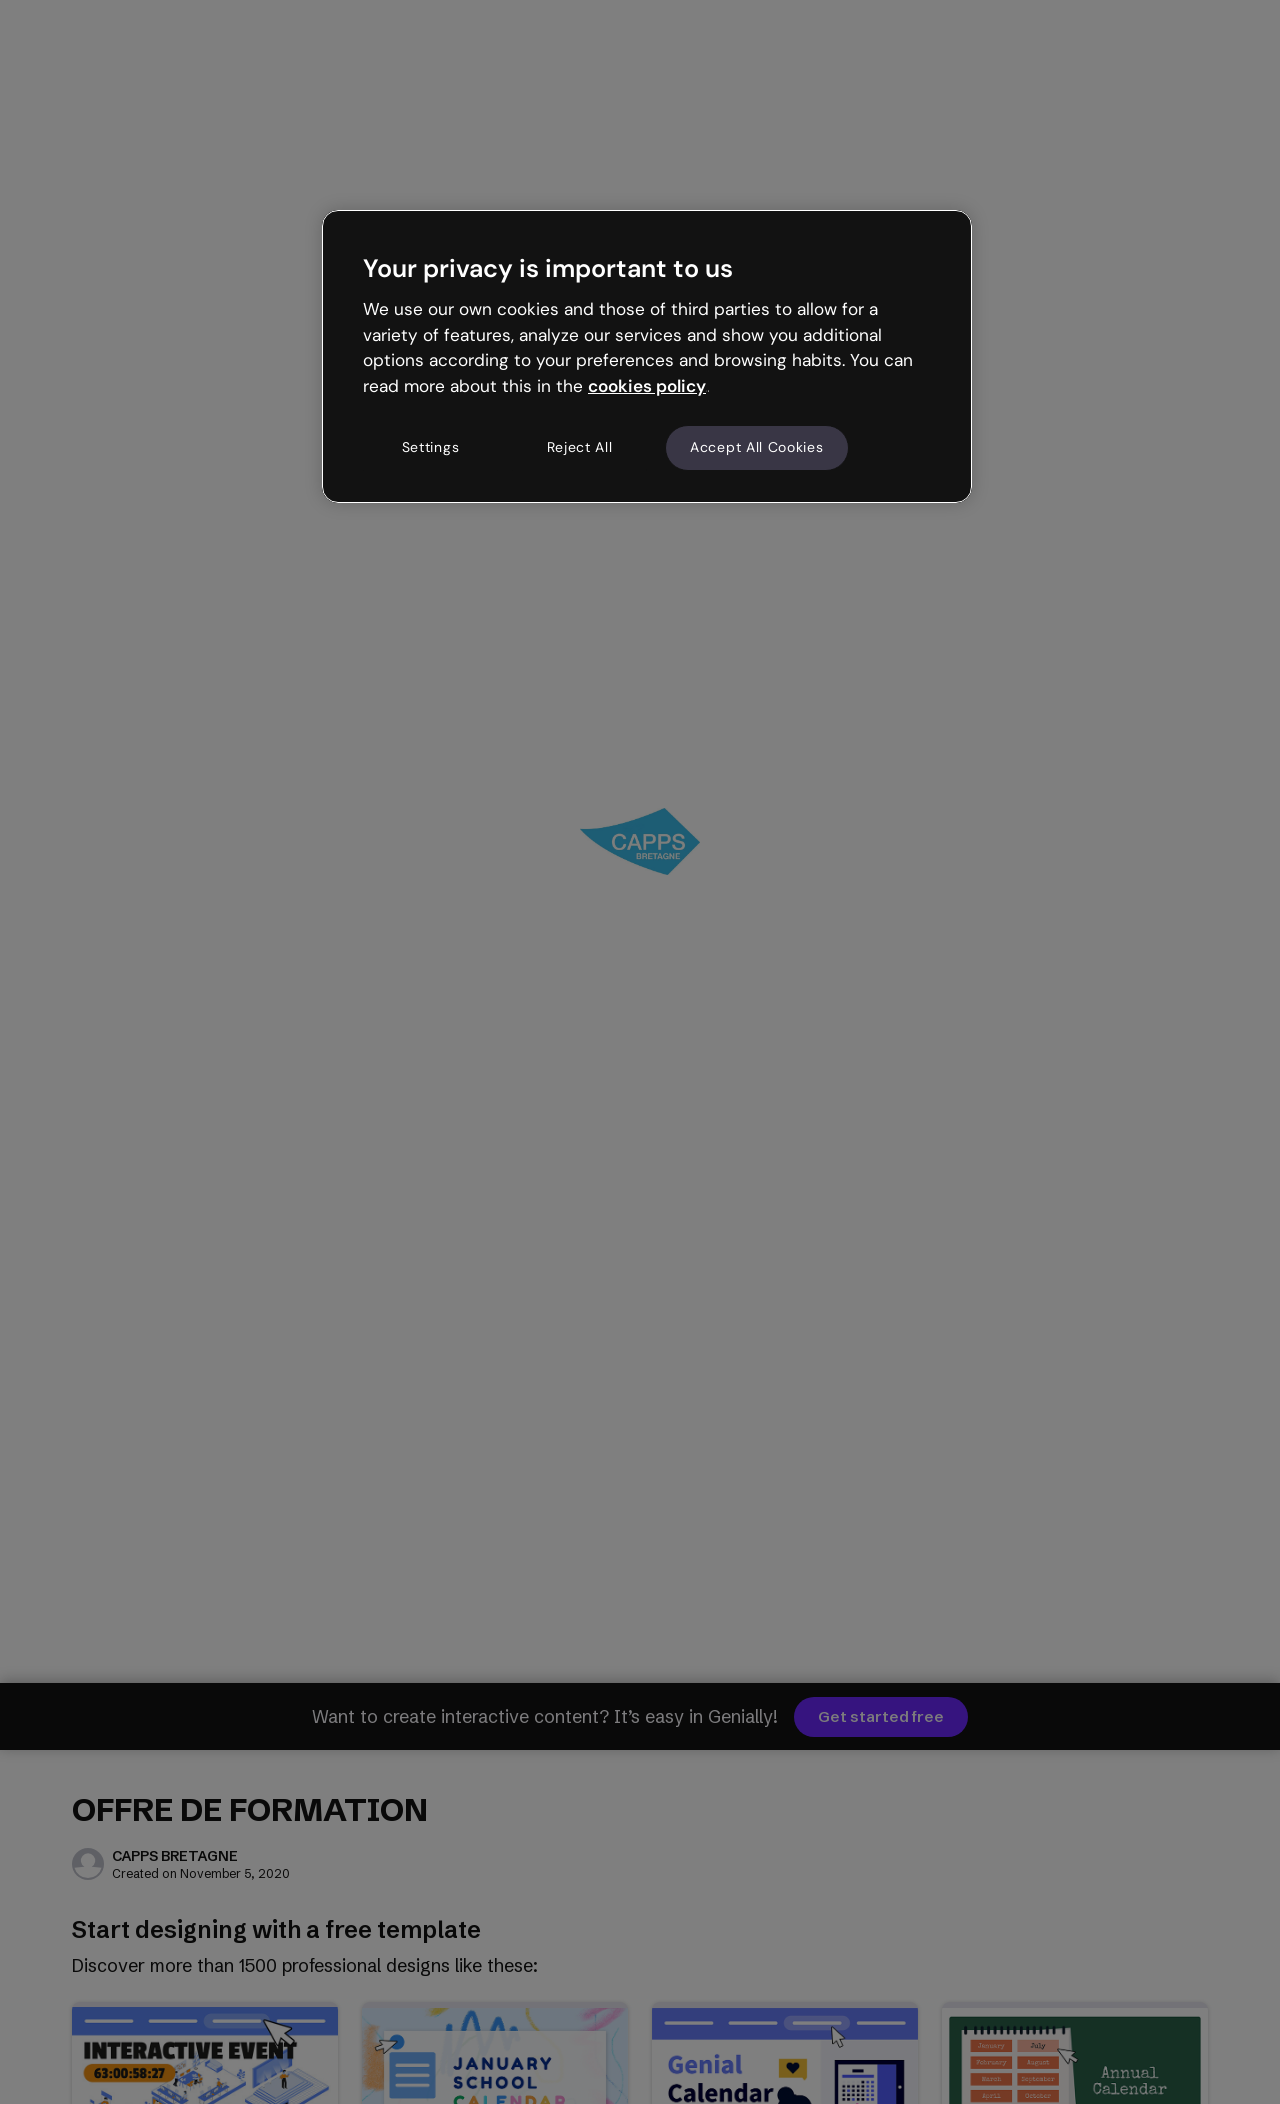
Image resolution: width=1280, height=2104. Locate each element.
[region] (647, 356)
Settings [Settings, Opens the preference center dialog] (431, 447)
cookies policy (647, 386)
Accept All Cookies (757, 447)
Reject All (580, 447)
